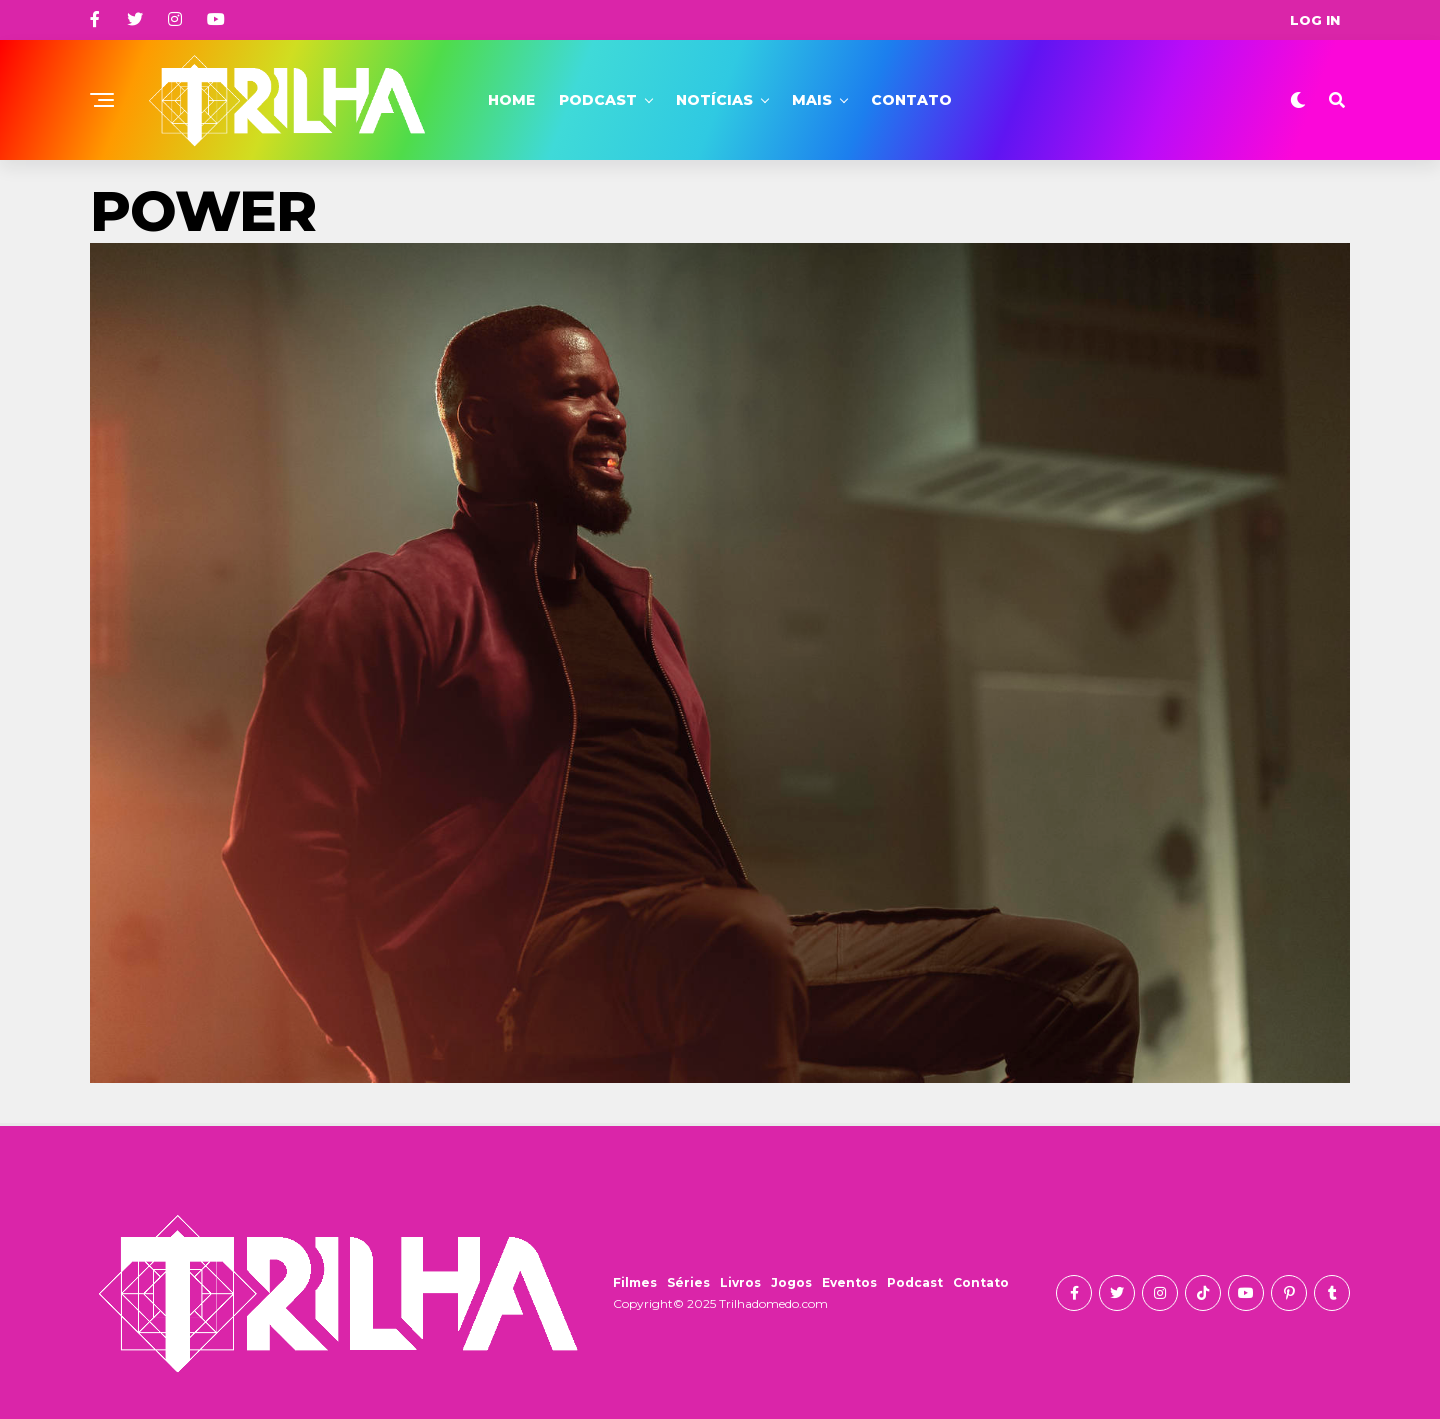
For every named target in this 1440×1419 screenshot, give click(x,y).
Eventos (849, 1282)
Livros (740, 1282)
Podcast (598, 100)
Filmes (635, 1282)
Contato (911, 100)
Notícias (714, 100)
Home (511, 100)
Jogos (791, 1282)
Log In (1315, 20)
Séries (688, 1282)
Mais (812, 100)
